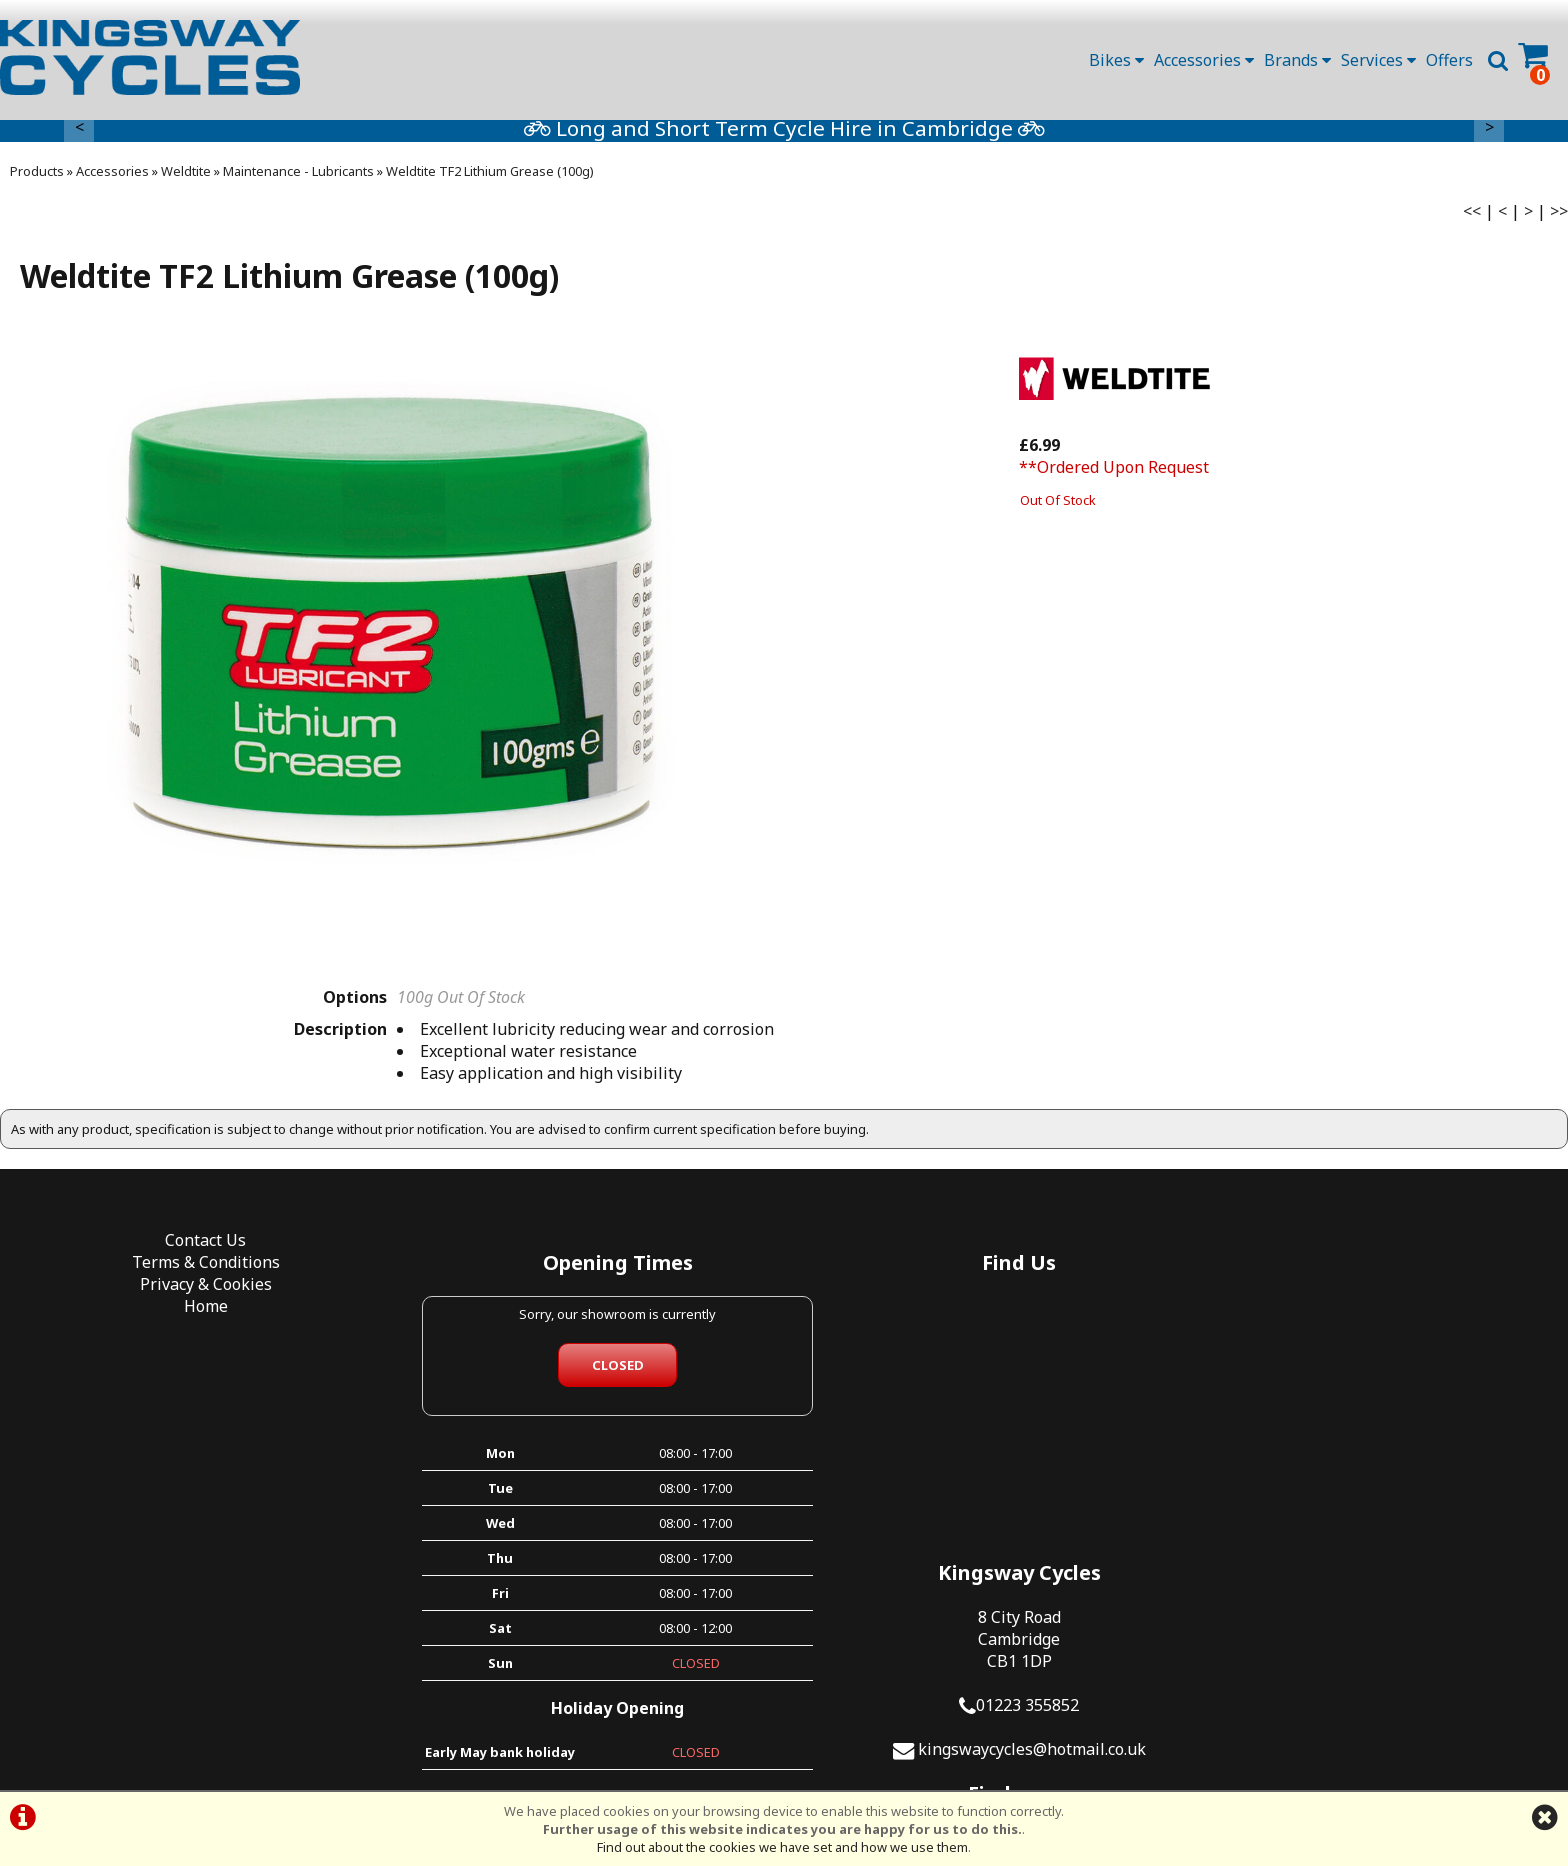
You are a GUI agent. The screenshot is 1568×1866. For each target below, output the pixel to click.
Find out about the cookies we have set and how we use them (782, 1847)
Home (196, 1313)
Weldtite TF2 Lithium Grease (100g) (490, 177)
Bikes (1116, 60)
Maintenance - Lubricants (298, 177)
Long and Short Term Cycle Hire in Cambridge (910, 134)
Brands (1297, 60)
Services (1378, 60)
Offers (1449, 60)
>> (1559, 217)
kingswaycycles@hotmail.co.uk (1385, 1446)
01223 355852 (1380, 1402)
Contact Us (196, 1247)
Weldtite (186, 177)
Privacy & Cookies (196, 1291)
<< (1472, 217)
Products (37, 177)
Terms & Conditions (196, 1269)
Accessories (1204, 60)
